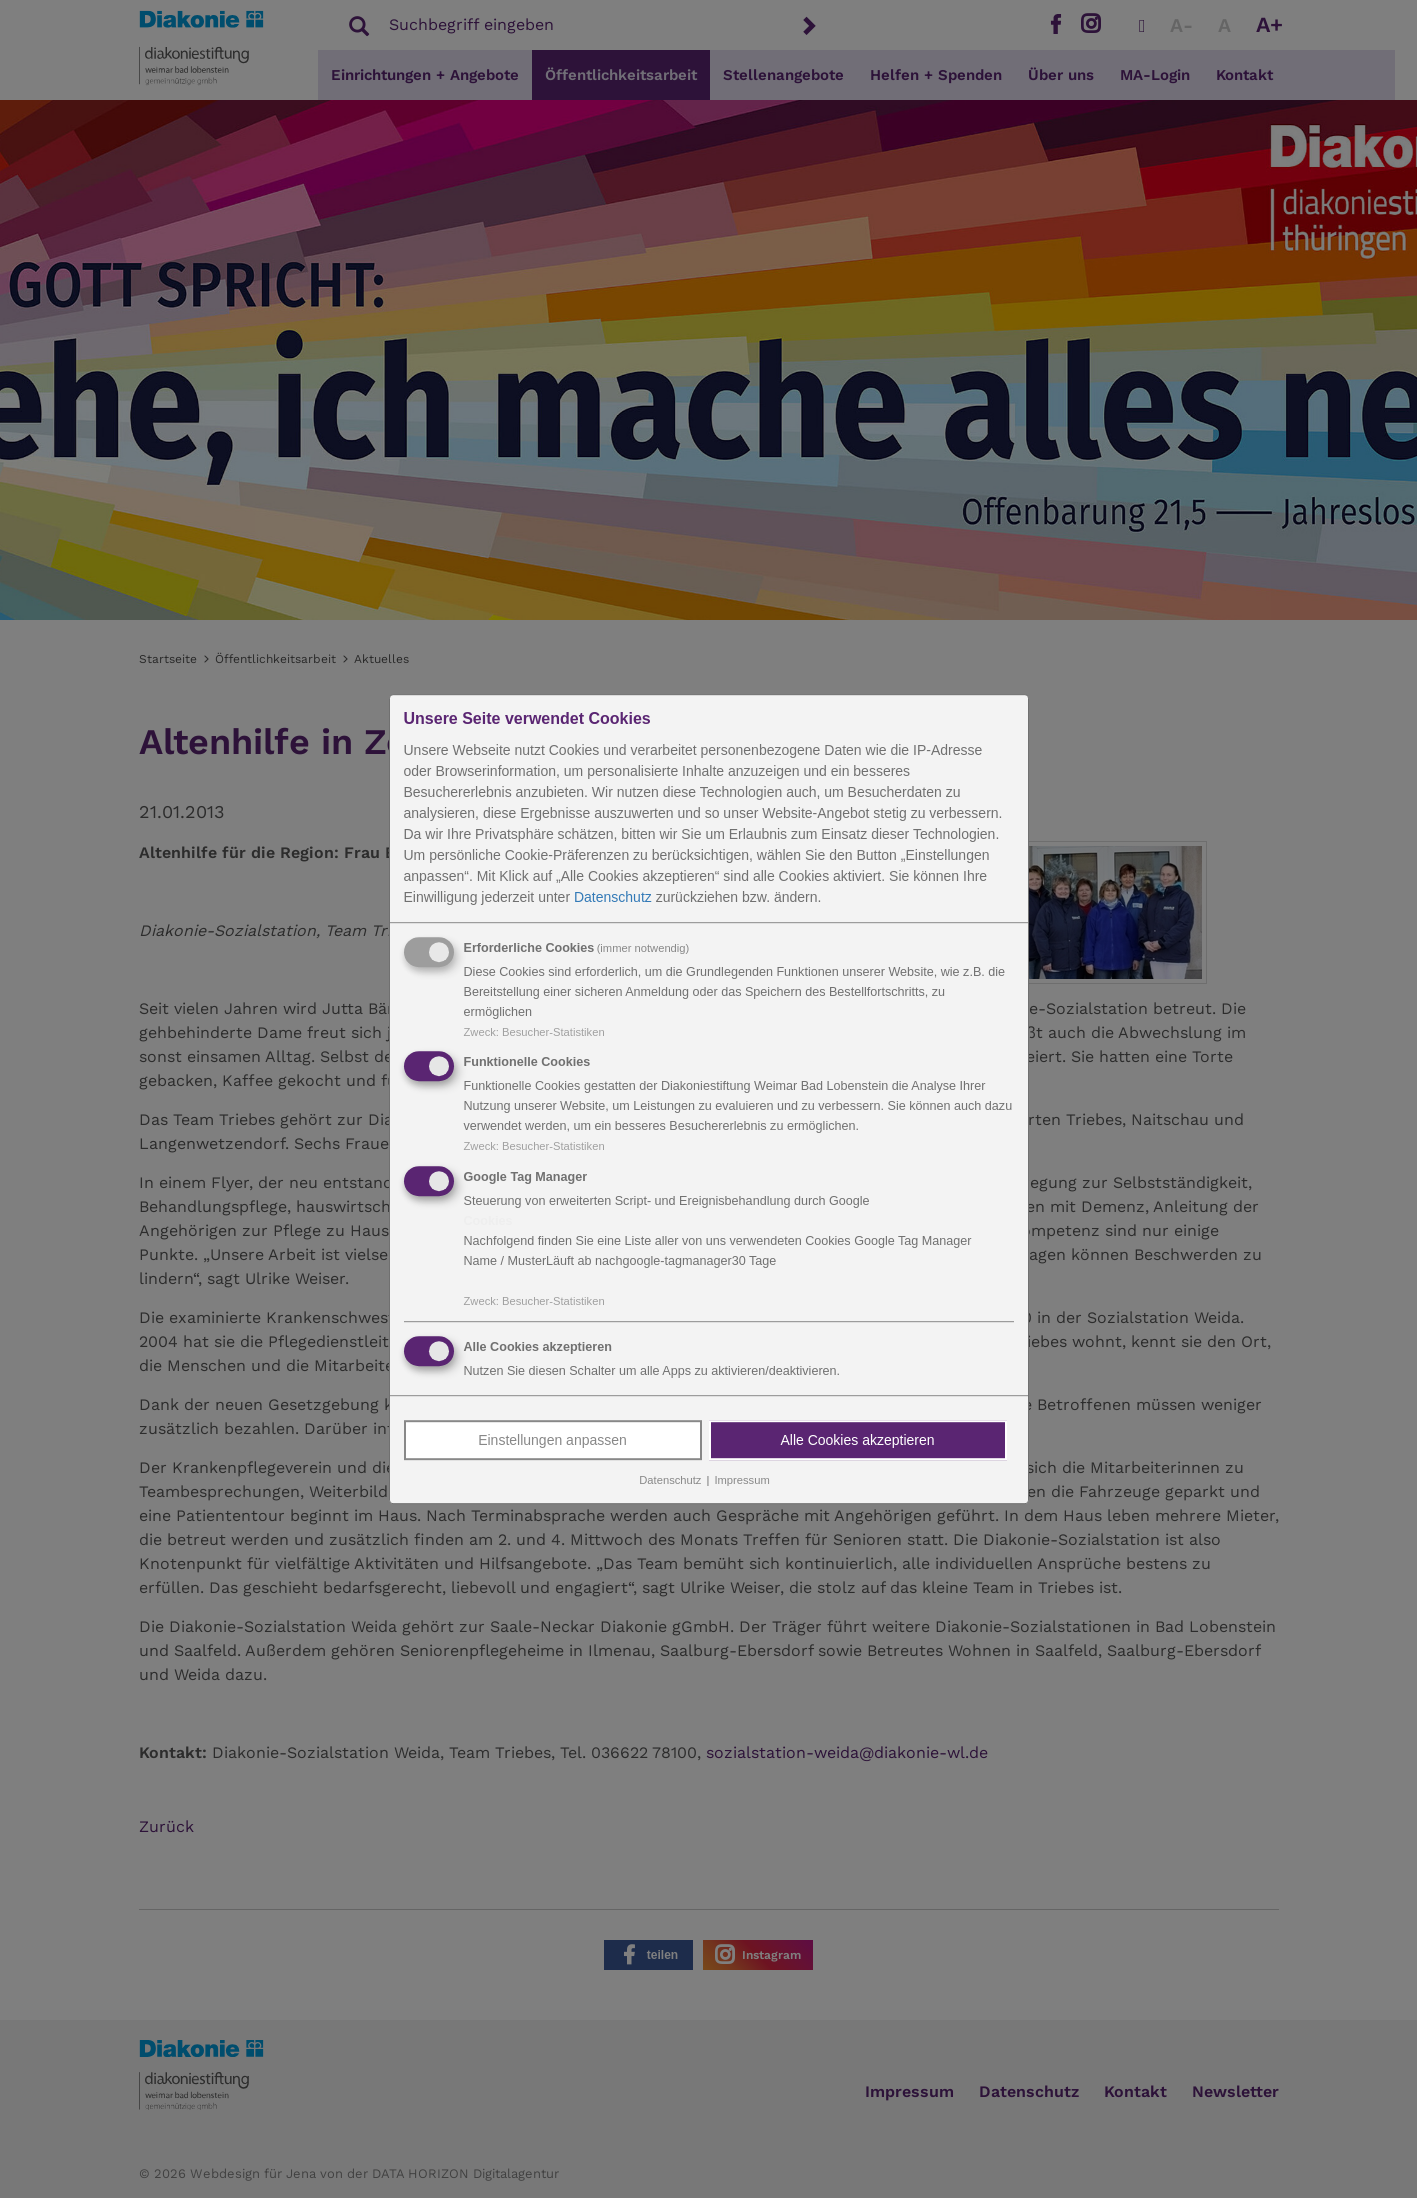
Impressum (741, 1480)
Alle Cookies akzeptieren (857, 1440)
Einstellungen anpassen (552, 1440)
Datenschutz (613, 897)
